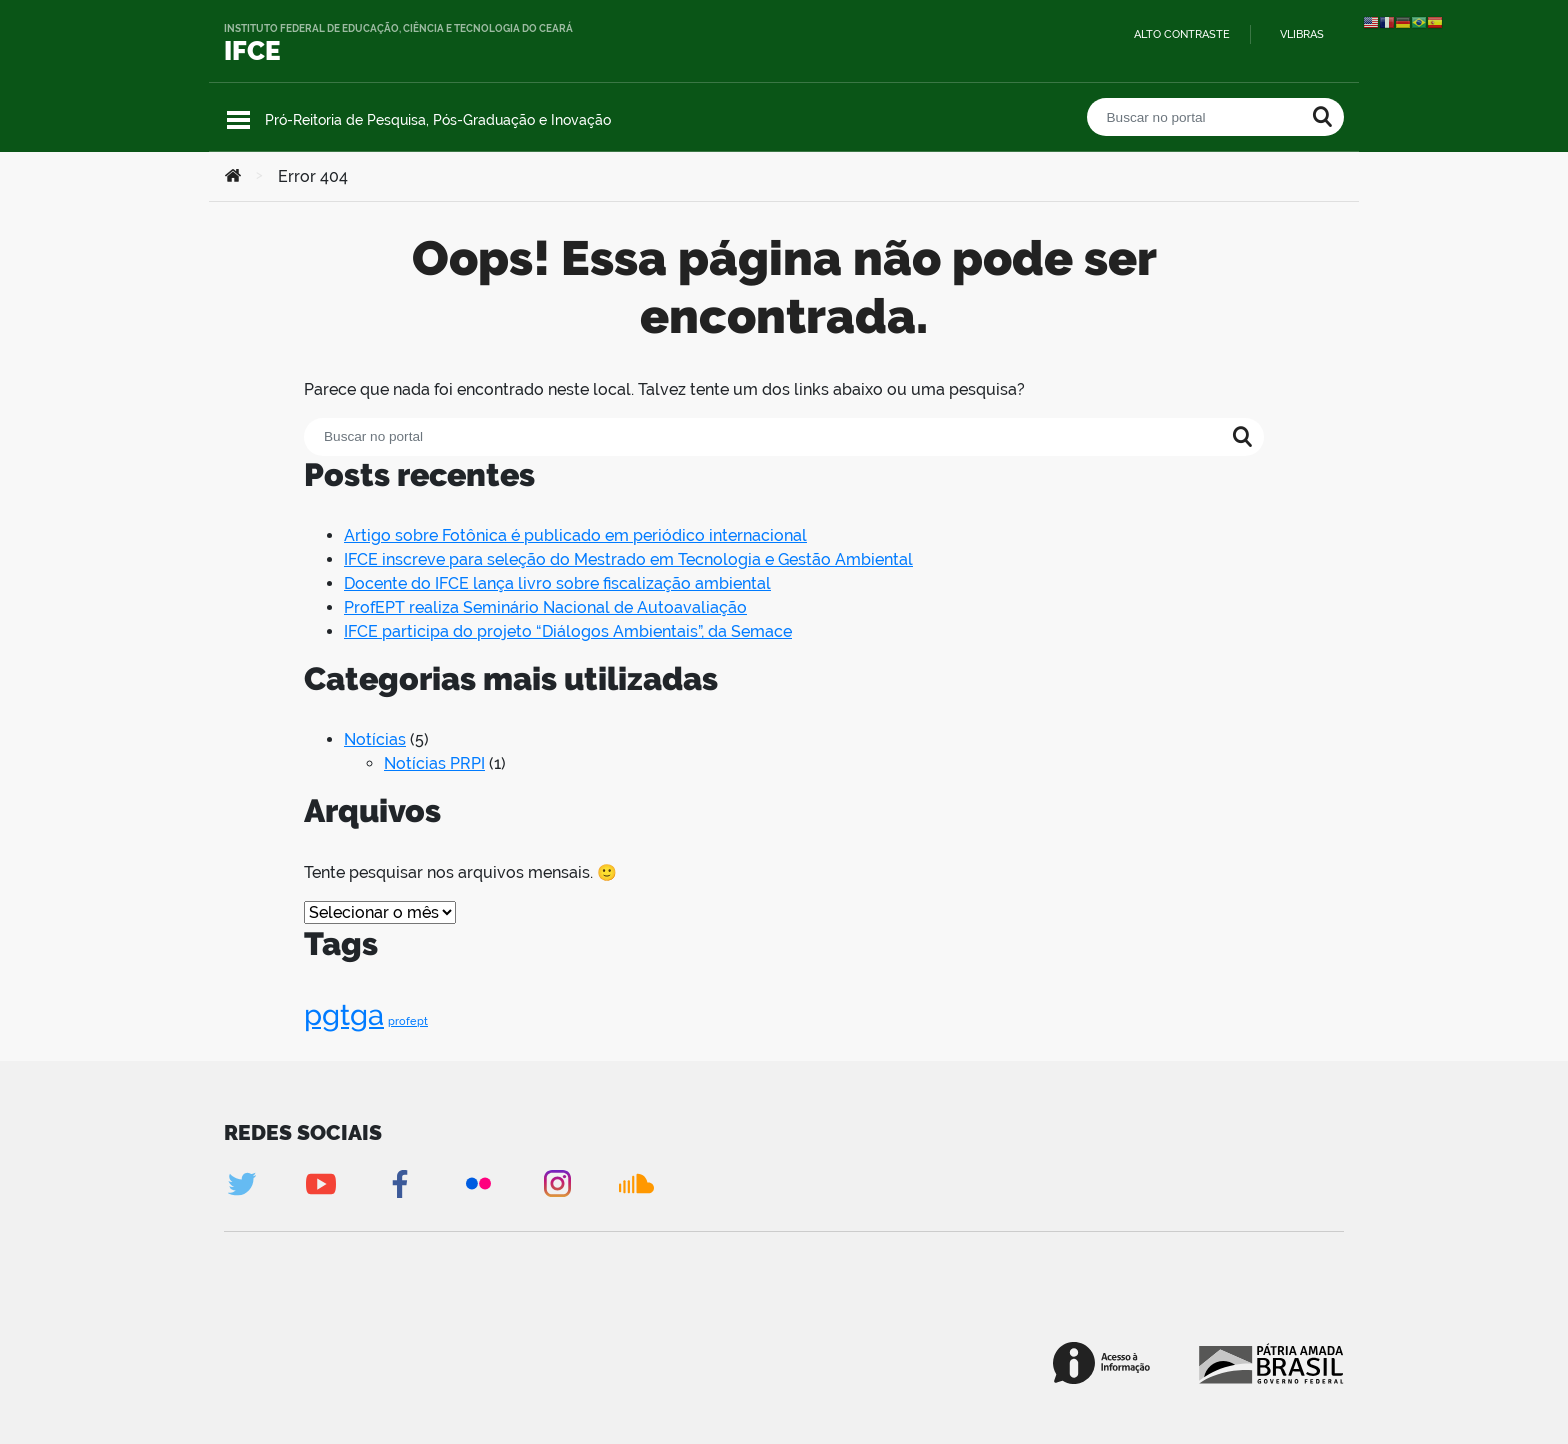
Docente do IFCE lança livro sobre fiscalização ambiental (557, 583)
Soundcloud (636, 1183)
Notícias (375, 739)
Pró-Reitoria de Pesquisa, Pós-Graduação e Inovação (438, 120)
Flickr (478, 1183)
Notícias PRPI (434, 763)
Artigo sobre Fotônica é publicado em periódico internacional (575, 535)
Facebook (399, 1183)
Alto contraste (1182, 34)
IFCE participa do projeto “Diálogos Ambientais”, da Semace (568, 631)
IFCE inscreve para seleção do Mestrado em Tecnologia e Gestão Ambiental (628, 559)
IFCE (252, 51)
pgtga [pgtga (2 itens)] (344, 1014)
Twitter (241, 1183)
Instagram (557, 1183)
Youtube (320, 1183)
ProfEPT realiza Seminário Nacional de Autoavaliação (545, 607)
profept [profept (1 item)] (408, 1021)
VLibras (1302, 34)
